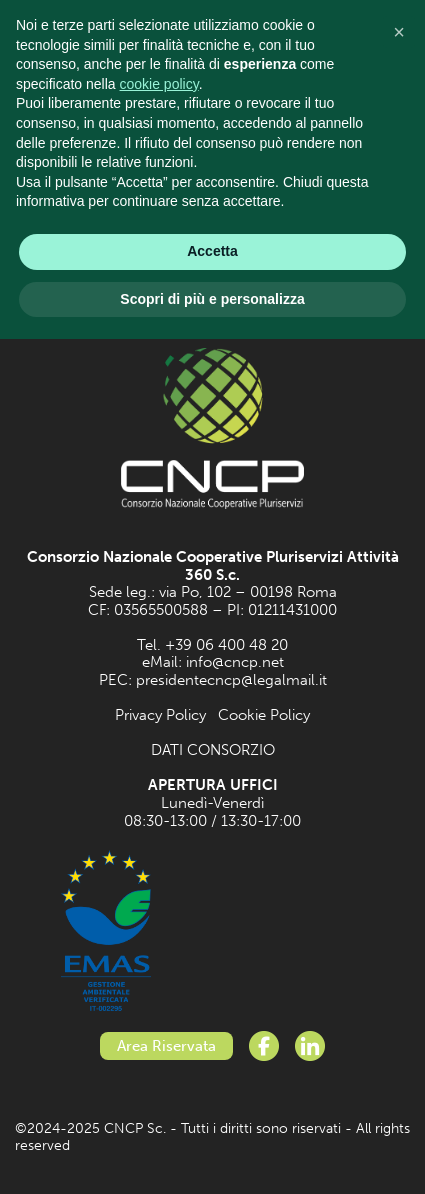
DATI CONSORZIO (213, 750)
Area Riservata (166, 1046)
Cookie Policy (264, 715)
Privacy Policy (160, 715)
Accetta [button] (212, 251)
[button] (399, 32)
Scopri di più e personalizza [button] (212, 299)
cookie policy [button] (159, 84)
